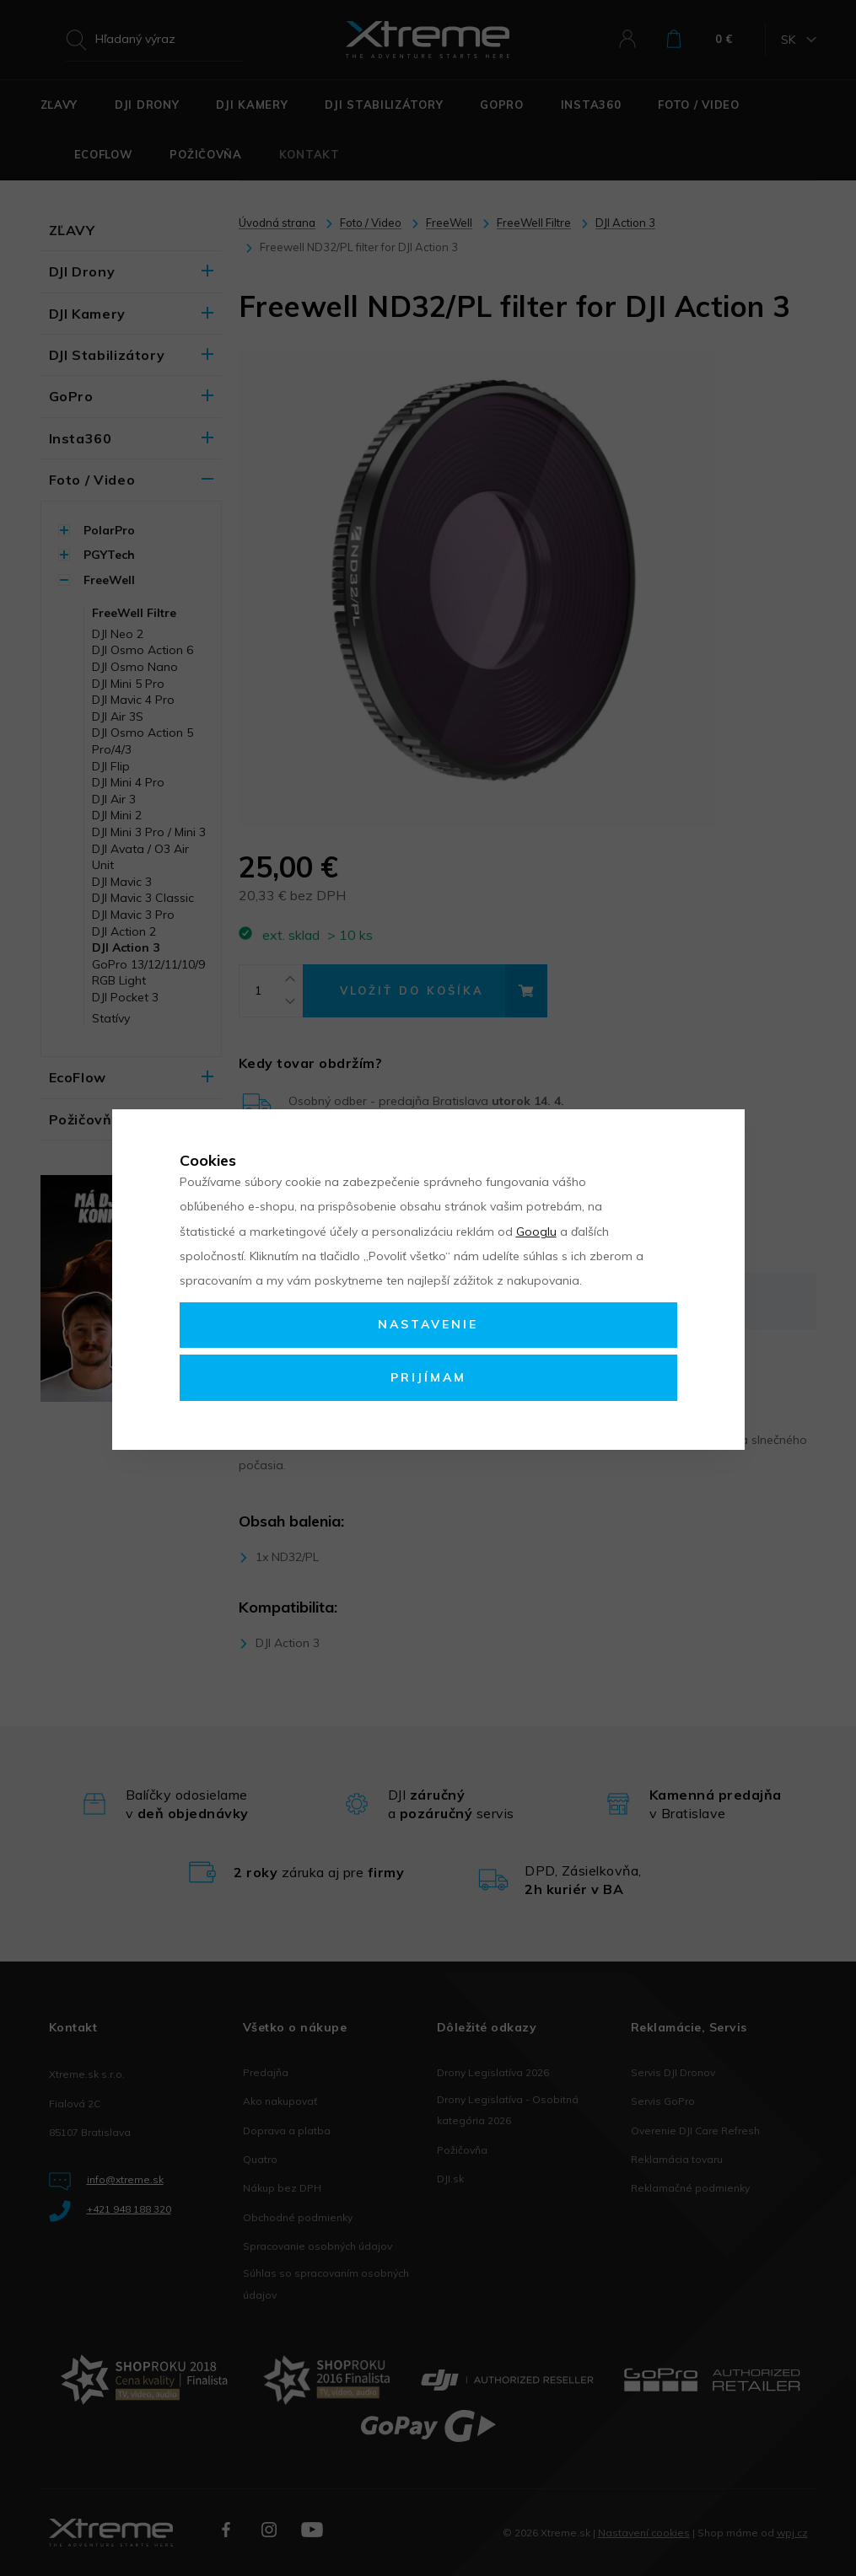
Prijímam (428, 1377)
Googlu (536, 1231)
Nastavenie (428, 1324)
